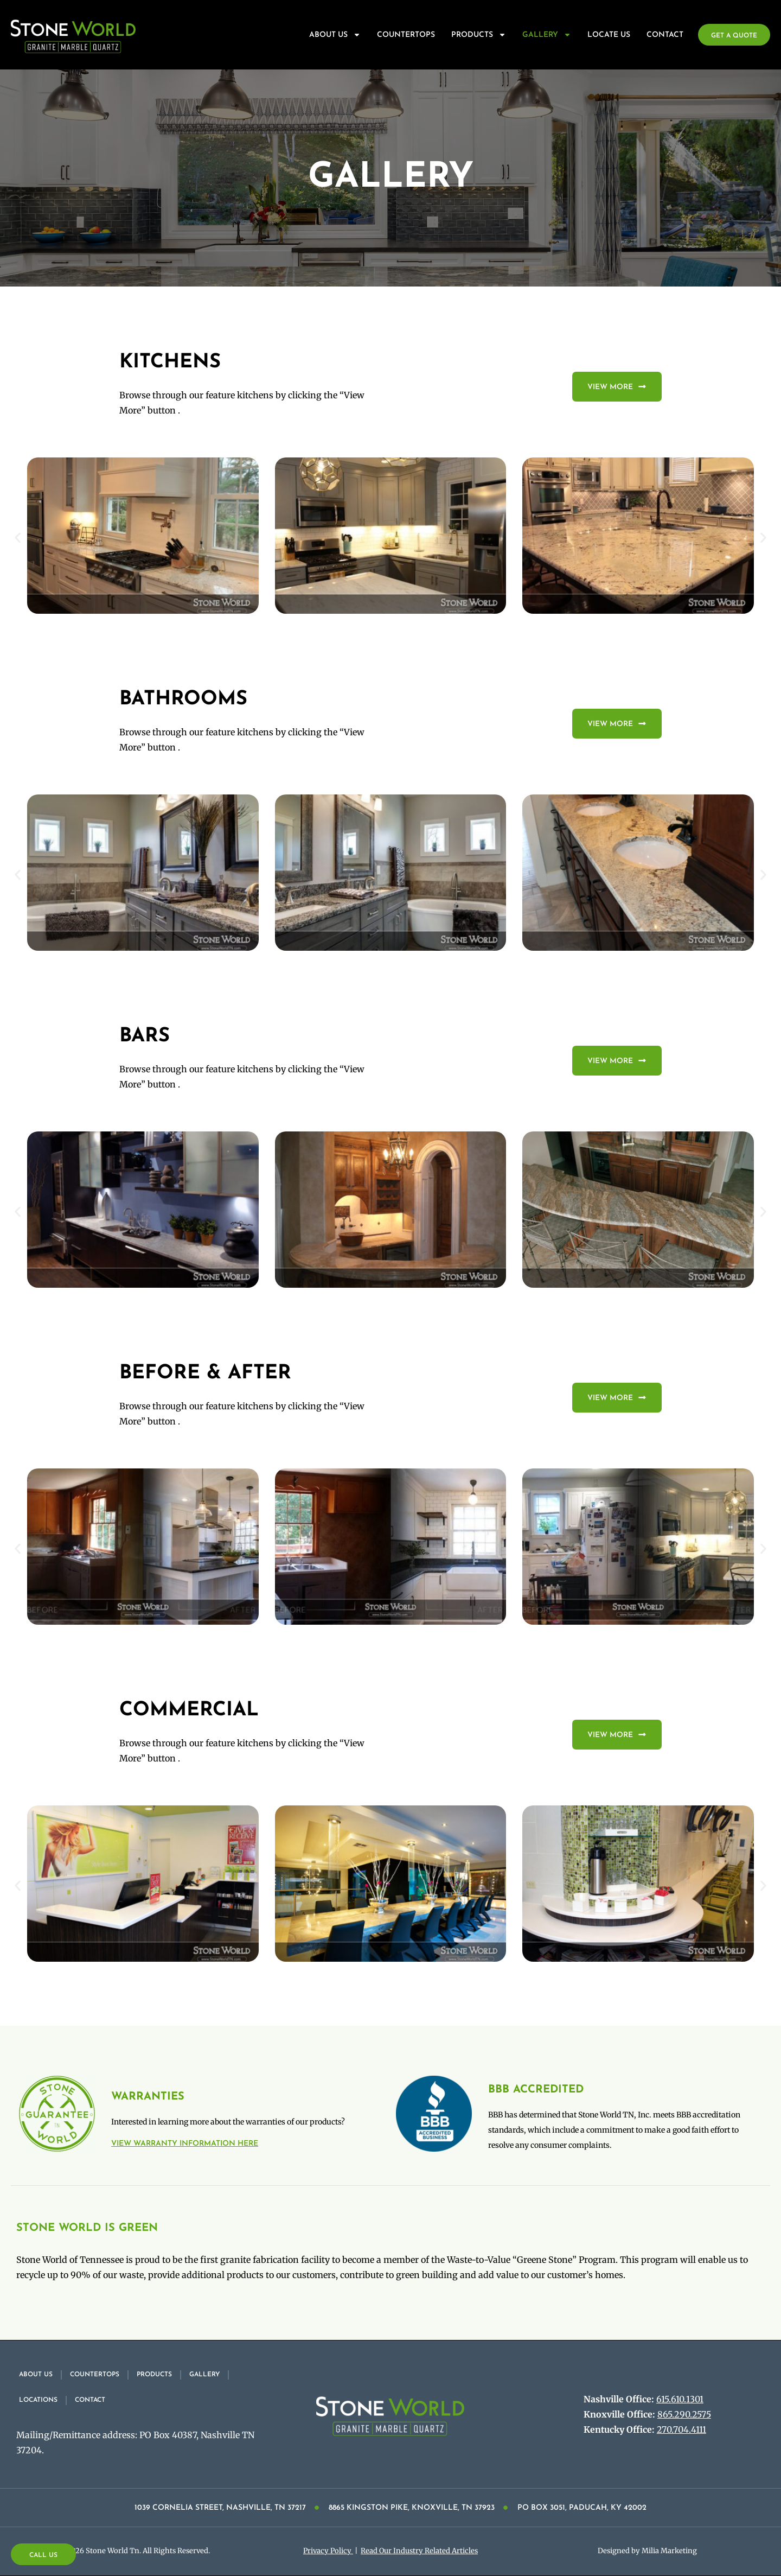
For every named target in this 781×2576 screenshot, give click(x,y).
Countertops (406, 35)
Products (478, 35)
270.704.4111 (681, 2429)
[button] (17, 538)
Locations (38, 2400)
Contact (664, 35)
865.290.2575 (684, 2414)
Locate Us (608, 35)
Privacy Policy (328, 2550)
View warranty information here (184, 2144)
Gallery (546, 35)
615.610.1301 (679, 2399)
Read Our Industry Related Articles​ (419, 2550)
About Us (335, 35)
